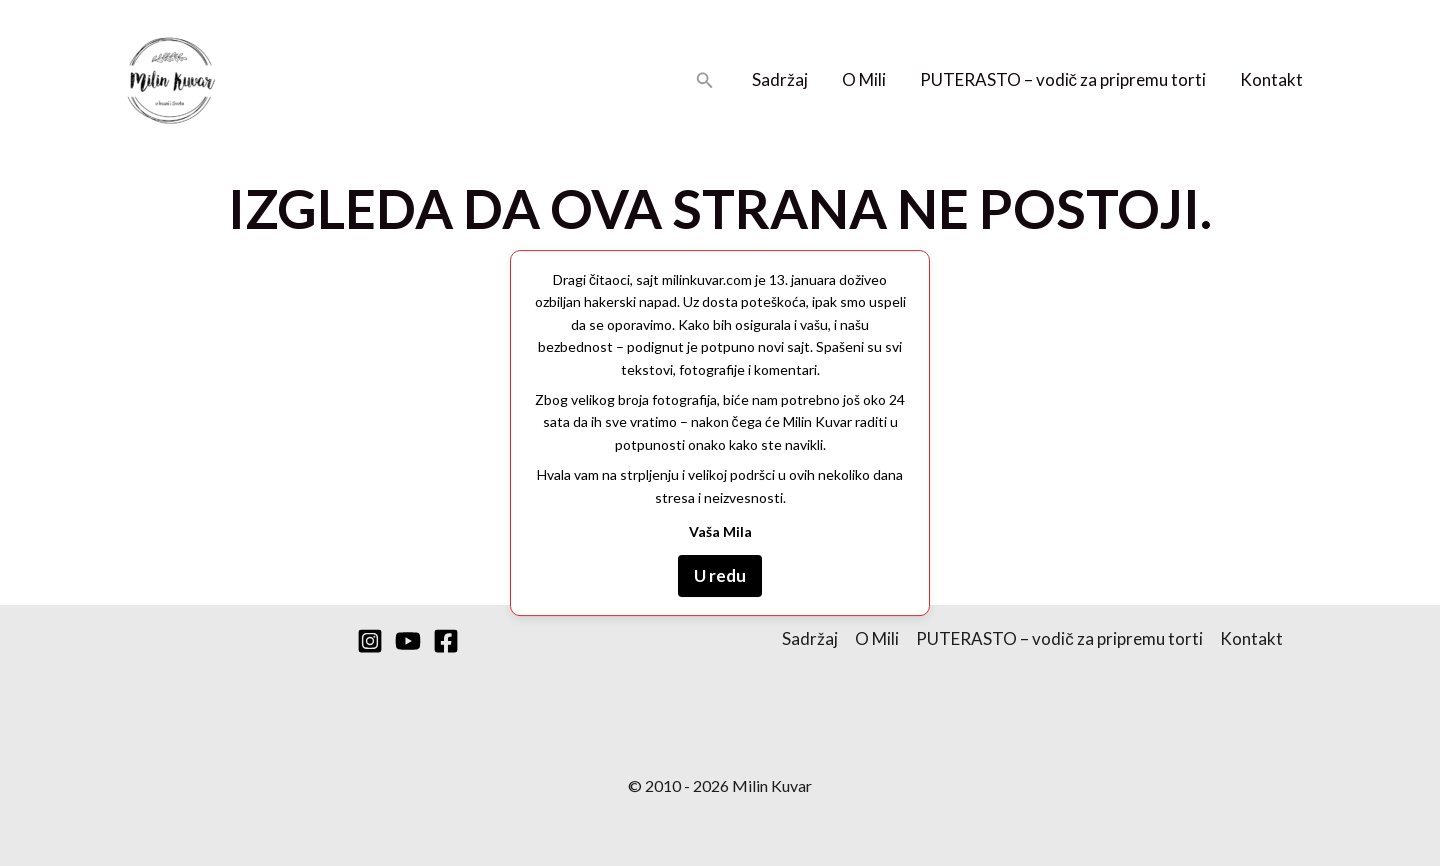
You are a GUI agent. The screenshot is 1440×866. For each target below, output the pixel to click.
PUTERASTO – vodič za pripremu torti (1063, 79)
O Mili (864, 79)
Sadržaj (780, 79)
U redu (720, 575)
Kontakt (1271, 79)
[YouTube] (408, 641)
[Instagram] (370, 641)
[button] (705, 80)
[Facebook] (446, 641)
